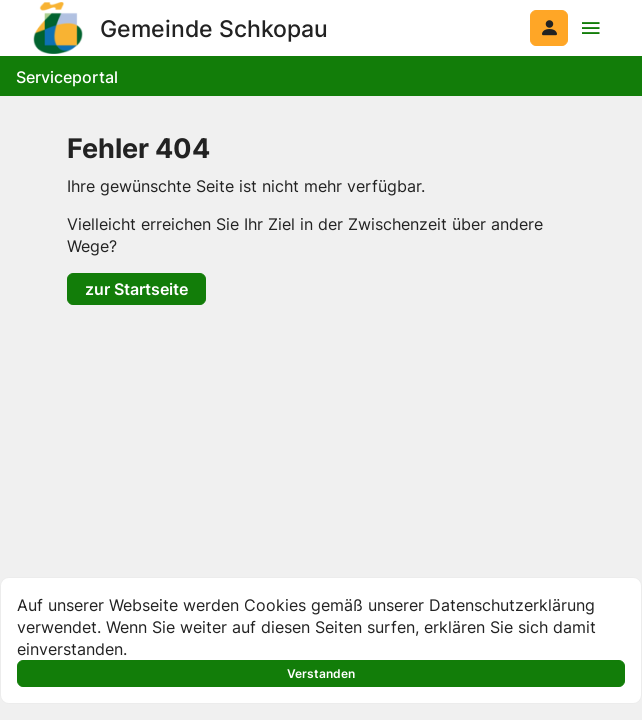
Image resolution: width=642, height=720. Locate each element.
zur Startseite (136, 288)
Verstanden (321, 673)
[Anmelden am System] (549, 28)
